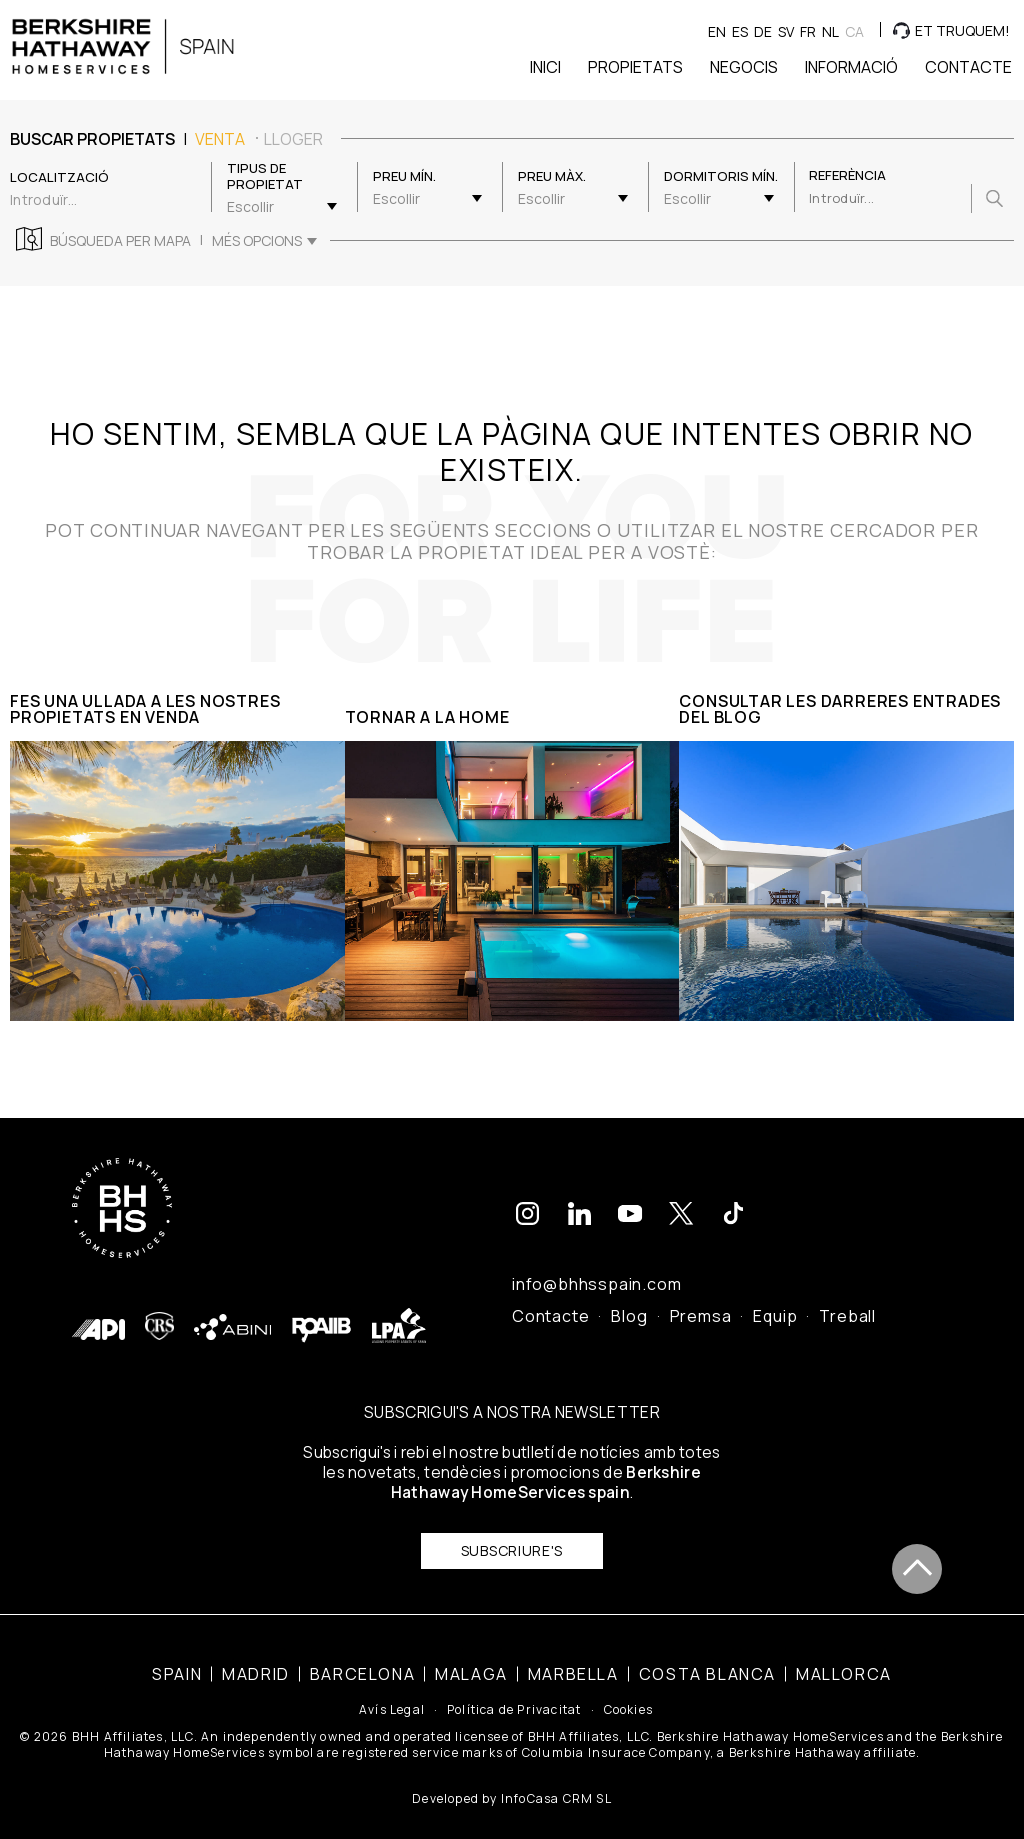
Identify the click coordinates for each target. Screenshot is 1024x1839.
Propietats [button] (635, 67)
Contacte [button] (968, 67)
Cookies (628, 1694)
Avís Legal (392, 1694)
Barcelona (362, 1657)
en (717, 31)
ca (854, 31)
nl (830, 31)
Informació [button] (851, 67)
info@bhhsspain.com (596, 1267)
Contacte (550, 1299)
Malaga (471, 1657)
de (763, 31)
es (740, 31)
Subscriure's (512, 1533)
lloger (293, 139)
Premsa (701, 1299)
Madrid (256, 1657)
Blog (629, 1299)
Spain (177, 1657)
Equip (775, 1299)
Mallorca (844, 1657)
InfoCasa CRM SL (556, 1781)
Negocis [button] (744, 67)
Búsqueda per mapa (120, 241)
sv (786, 31)
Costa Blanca (707, 1657)
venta (220, 139)
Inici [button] (545, 67)
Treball (847, 1299)
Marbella (573, 1657)
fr (808, 31)
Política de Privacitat (514, 1694)
